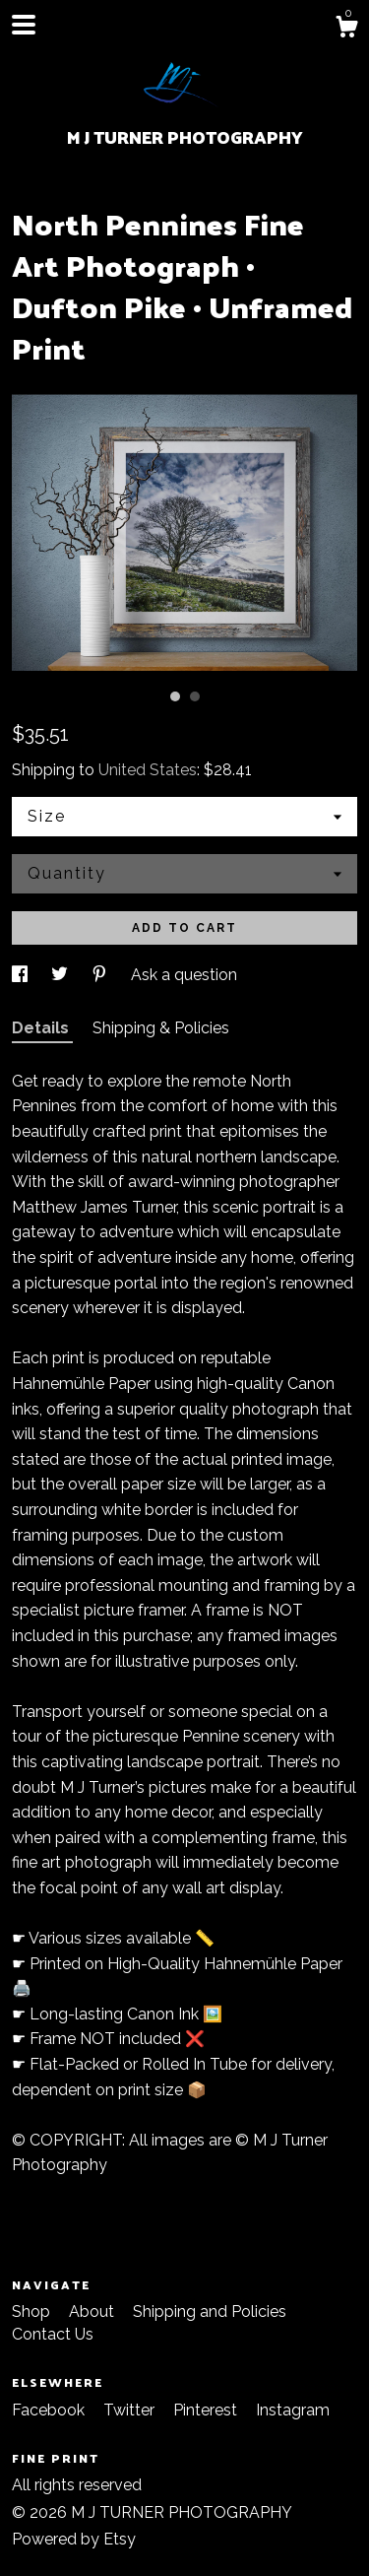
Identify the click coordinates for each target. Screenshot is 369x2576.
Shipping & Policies (160, 1028)
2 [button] (195, 696)
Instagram (293, 2410)
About (93, 2311)
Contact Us (52, 2334)
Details (42, 1028)
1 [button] (175, 696)
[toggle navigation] (23, 24)
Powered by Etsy (74, 2539)
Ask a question (184, 974)
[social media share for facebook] (21, 974)
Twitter (130, 2410)
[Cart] (346, 29)
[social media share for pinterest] (101, 974)
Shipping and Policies (209, 2311)
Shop (33, 2311)
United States (147, 769)
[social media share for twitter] (61, 974)
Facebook (50, 2410)
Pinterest (207, 2410)
